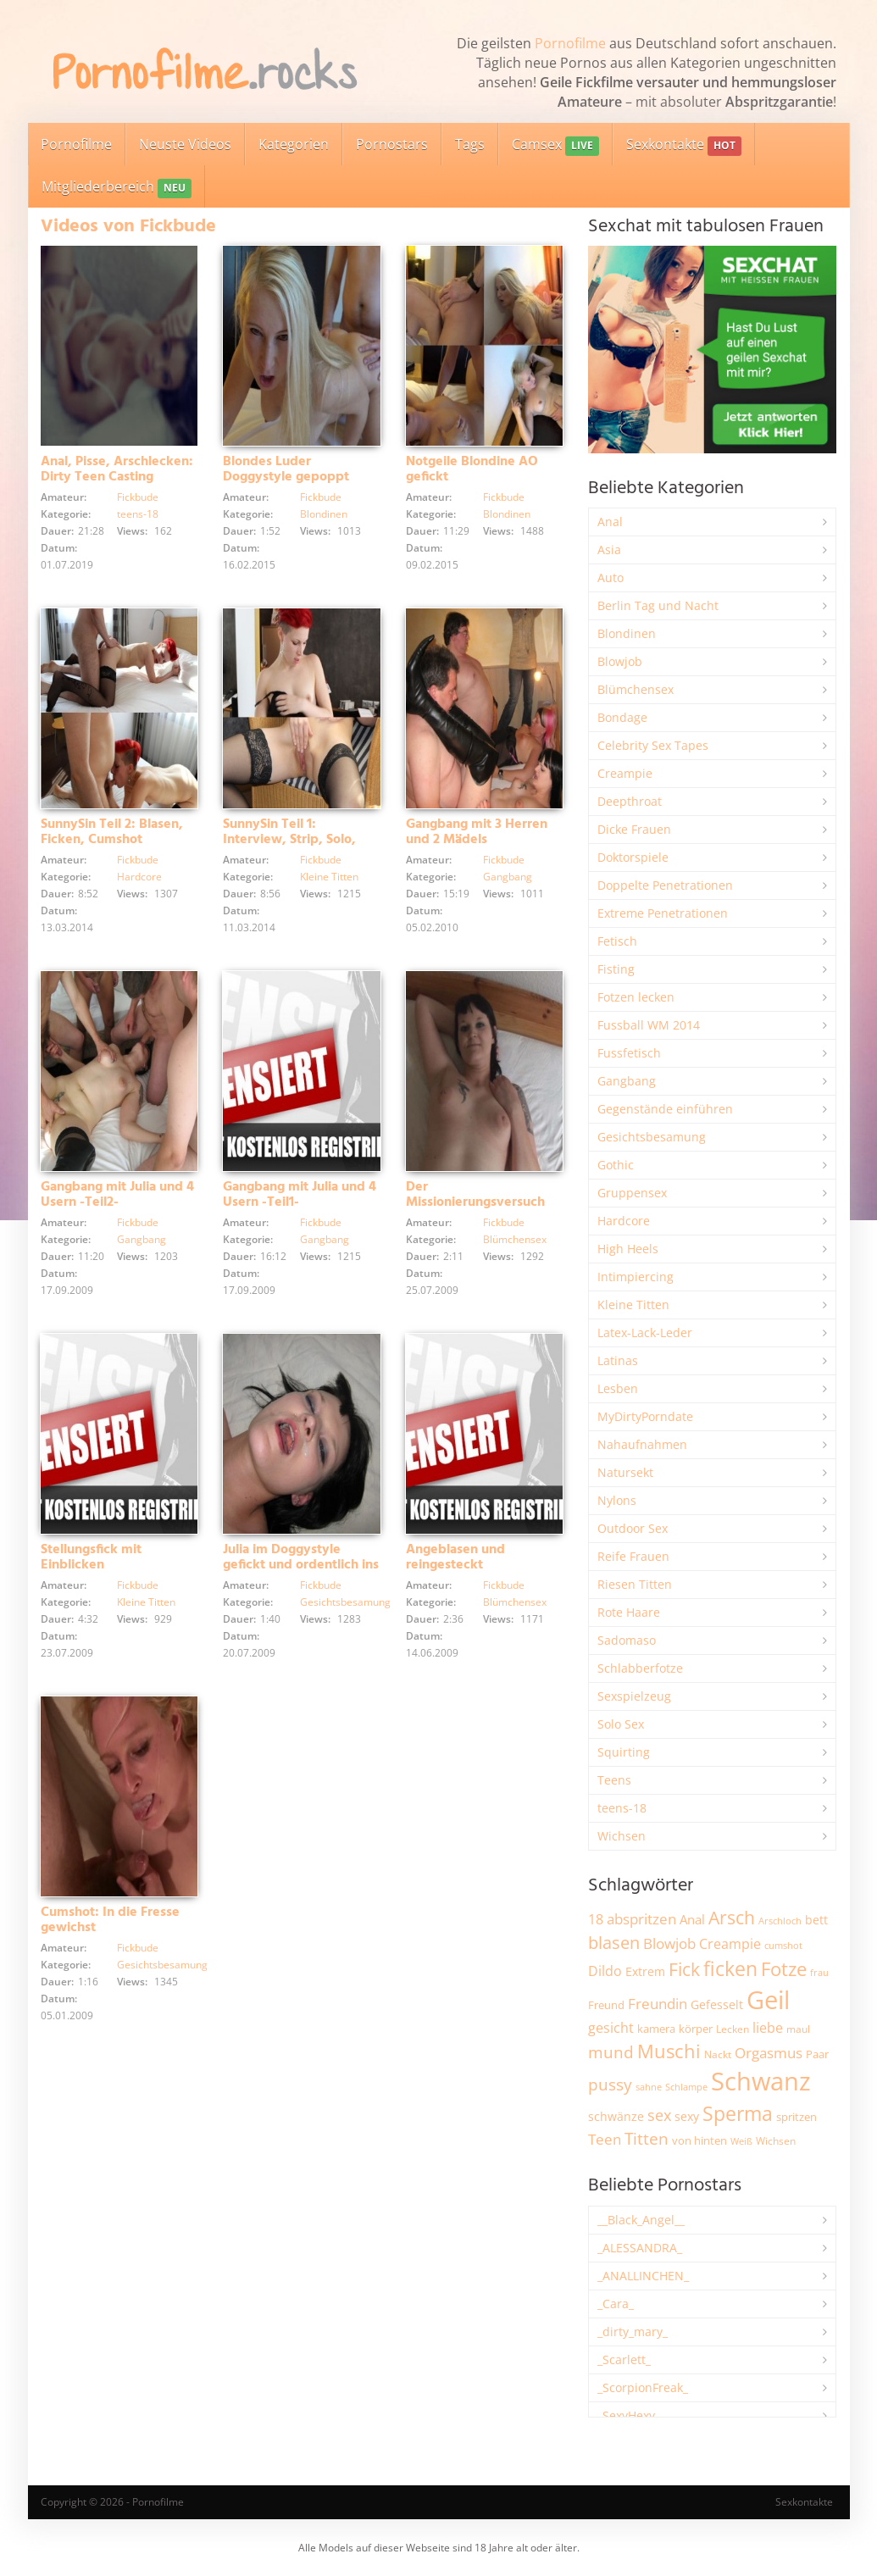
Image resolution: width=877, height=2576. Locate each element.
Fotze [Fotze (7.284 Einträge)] (784, 1969)
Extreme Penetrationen (662, 913)
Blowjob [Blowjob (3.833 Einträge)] (669, 1943)
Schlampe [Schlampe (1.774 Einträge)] (686, 2086)
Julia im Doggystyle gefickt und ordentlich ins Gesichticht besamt (301, 1565)
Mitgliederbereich (116, 187)
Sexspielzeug (634, 1696)
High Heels (627, 1249)
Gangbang (507, 876)
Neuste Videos (185, 144)
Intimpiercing (635, 1277)
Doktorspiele (633, 857)
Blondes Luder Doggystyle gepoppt (286, 469)
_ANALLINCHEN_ (643, 2276)
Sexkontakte (683, 145)
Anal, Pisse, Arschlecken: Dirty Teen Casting (117, 469)
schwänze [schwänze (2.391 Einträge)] (616, 2116)
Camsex (555, 145)
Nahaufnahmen (642, 1444)
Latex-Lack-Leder (644, 1332)
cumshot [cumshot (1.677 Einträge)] (783, 1945)
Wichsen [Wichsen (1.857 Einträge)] (776, 2141)
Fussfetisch (629, 1053)
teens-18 (137, 514)
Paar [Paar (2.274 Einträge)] (817, 2054)
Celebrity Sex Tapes (652, 745)
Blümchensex (515, 1239)
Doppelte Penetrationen (665, 885)
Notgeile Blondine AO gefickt (472, 469)
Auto (610, 577)
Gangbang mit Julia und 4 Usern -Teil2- (117, 1194)
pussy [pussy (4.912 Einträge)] (610, 2084)
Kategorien (293, 144)
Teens (614, 1780)
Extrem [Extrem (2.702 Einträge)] (645, 1971)
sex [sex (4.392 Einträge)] (659, 2115)
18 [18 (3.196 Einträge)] (595, 1919)
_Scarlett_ (624, 2359)
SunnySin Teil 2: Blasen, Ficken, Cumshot (112, 832)
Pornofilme (570, 43)
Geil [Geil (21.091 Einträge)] (768, 2000)
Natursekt (625, 1472)
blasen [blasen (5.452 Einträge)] (614, 1942)
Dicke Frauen (634, 829)
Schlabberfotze (640, 1668)
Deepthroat (629, 801)
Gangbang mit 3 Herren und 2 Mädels (476, 832)
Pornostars (392, 144)
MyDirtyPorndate (645, 1416)
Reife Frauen (633, 1556)
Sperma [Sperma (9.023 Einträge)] (737, 2113)
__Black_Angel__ (641, 2220)
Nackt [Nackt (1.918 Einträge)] (717, 2054)
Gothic (615, 1165)
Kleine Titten (329, 876)
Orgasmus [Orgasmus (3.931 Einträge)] (768, 2052)
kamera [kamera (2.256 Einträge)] (656, 2028)
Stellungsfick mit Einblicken (91, 1557)
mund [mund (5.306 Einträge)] (611, 2052)
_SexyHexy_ (628, 2415)
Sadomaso (626, 1640)
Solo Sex (620, 1724)
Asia (609, 549)
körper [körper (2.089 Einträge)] (696, 2029)
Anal (610, 522)
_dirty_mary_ (632, 2331)
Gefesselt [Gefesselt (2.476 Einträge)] (717, 2004)
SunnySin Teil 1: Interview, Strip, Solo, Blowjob (289, 839)
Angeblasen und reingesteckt (455, 1557)
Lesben (617, 1388)
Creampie (624, 773)
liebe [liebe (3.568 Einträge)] (767, 2027)
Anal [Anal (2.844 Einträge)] (692, 1919)
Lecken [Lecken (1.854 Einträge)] (732, 2029)
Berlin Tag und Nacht (658, 605)
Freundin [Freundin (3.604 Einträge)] (657, 2003)
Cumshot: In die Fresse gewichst (110, 1920)
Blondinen (323, 514)
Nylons (616, 1500)
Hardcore (139, 876)
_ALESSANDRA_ (639, 2248)
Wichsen (621, 1836)
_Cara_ (615, 2304)
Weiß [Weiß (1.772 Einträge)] (741, 2141)
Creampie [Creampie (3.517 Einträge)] (730, 1944)
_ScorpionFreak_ (642, 2387)
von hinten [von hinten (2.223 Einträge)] (699, 2140)
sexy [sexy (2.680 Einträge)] (686, 2116)
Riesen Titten (634, 1584)
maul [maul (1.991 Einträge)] (798, 2029)
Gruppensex (632, 1193)
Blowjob (619, 661)
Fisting (616, 969)
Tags (470, 144)
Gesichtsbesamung (345, 1602)
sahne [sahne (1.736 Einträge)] (649, 2086)
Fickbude (137, 497)
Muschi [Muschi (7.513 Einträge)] (669, 2051)
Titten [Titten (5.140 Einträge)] (646, 2139)
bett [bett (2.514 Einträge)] (816, 1920)
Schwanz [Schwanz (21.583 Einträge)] (761, 2081)
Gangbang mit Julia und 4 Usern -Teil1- (299, 1194)
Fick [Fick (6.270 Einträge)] (684, 1969)
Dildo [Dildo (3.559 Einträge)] (605, 1971)
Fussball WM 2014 (648, 1025)
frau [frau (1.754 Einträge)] (819, 1972)
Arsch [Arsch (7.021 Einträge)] (731, 1917)
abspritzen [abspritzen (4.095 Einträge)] (641, 1918)
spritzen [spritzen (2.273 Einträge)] (796, 2116)
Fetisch (617, 941)
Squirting (623, 1752)
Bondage (622, 717)
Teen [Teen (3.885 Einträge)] (604, 2139)
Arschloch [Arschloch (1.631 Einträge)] (780, 1921)
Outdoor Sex (632, 1528)
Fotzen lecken (635, 997)
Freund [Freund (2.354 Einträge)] (606, 2004)
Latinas (617, 1360)
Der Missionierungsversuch (475, 1194)
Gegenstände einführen (665, 1109)
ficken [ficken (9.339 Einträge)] (730, 1968)
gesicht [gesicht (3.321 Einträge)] (611, 2027)
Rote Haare (628, 1612)
